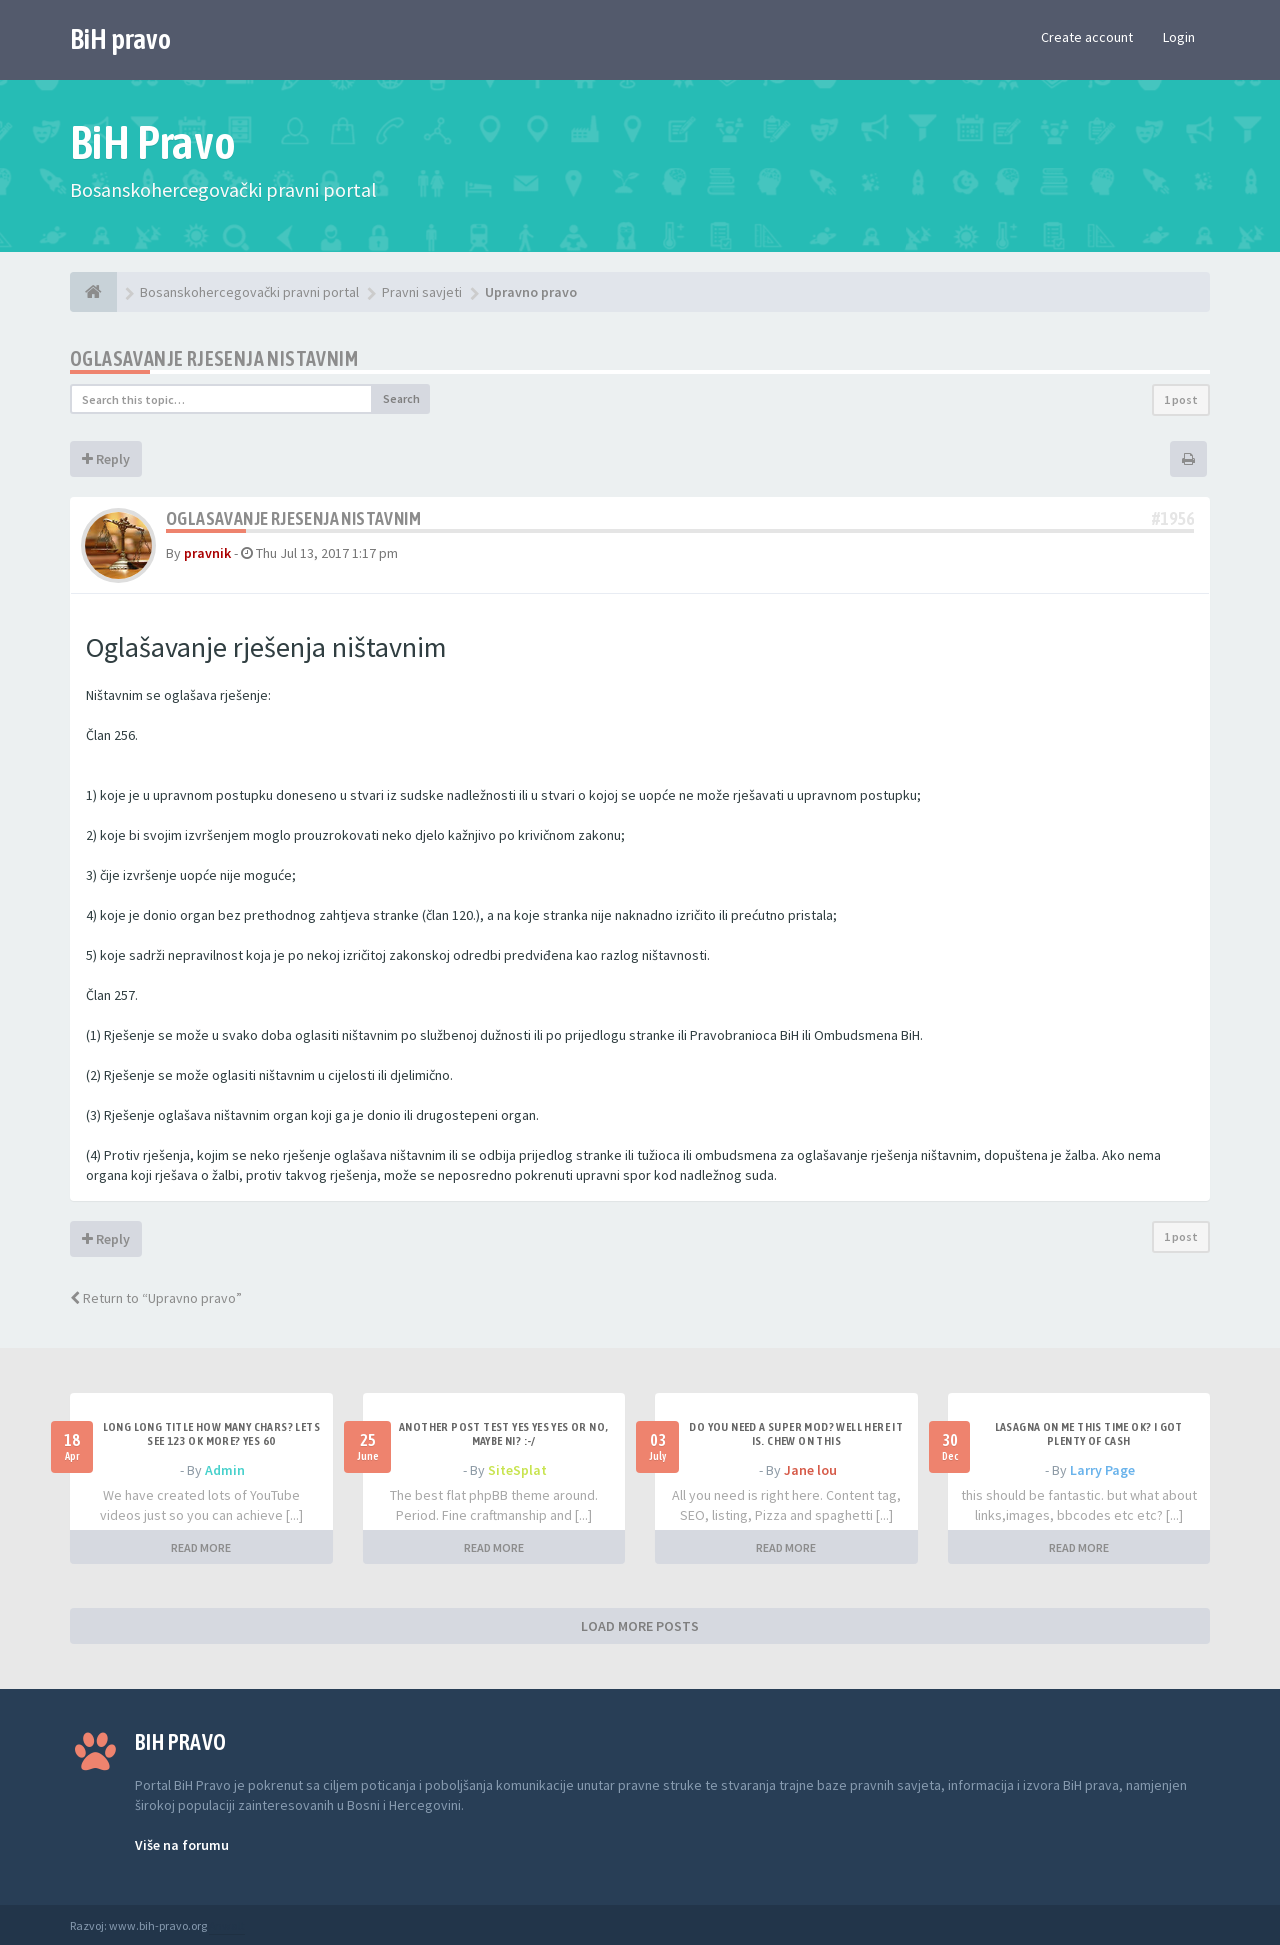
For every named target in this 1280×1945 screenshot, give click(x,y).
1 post (1181, 399)
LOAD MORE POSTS (640, 1626)
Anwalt (227, 1925)
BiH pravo (120, 39)
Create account (1087, 37)
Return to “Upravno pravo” (156, 1298)
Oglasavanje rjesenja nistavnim (214, 358)
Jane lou (810, 1470)
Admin (225, 1470)
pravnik (207, 553)
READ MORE (201, 1547)
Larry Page (1102, 1470)
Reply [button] (106, 459)
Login (1179, 37)
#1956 (1173, 518)
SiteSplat (517, 1470)
